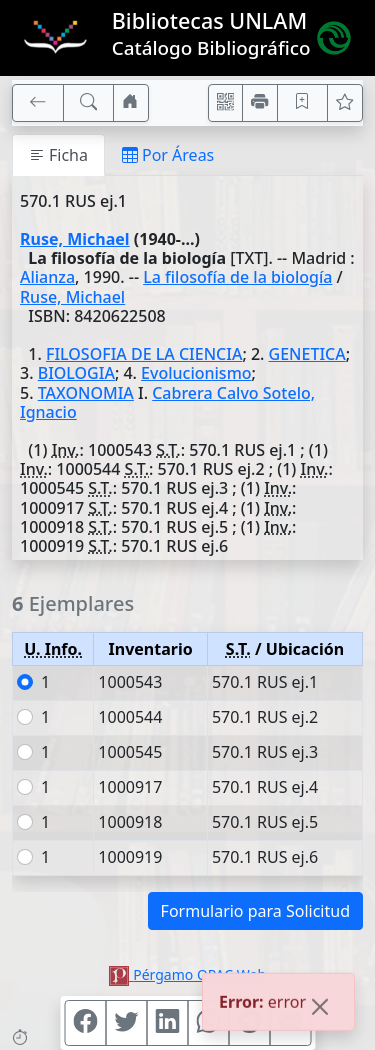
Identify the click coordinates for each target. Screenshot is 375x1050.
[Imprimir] (260, 103)
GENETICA (307, 354)
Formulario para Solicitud (255, 911)
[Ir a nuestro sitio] (131, 103)
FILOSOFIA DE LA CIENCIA (144, 354)
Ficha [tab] (58, 155)
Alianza (47, 277)
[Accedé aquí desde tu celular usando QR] (226, 103)
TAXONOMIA (86, 393)
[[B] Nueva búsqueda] (89, 103)
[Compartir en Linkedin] (167, 1023)
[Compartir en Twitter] (126, 1023)
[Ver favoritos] (345, 103)
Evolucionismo (196, 373)
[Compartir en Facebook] (85, 1023)
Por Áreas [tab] (168, 155)
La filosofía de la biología (237, 277)
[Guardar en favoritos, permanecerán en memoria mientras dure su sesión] (303, 103)
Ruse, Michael (75, 239)
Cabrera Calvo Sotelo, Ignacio (167, 402)
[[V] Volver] (38, 103)
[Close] (320, 1008)
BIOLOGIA (76, 373)
